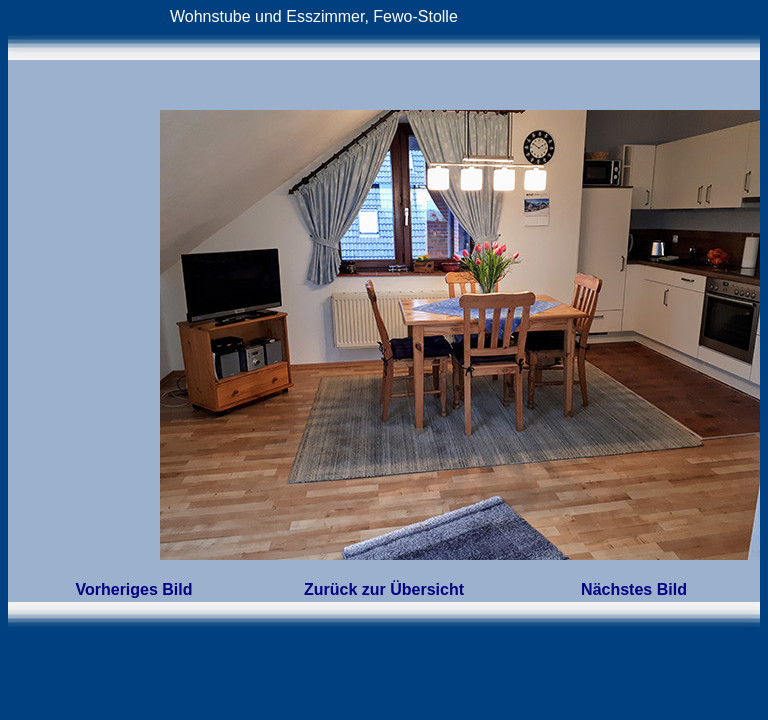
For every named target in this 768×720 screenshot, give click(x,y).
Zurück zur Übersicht (384, 589)
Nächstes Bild (634, 589)
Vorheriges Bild (133, 589)
